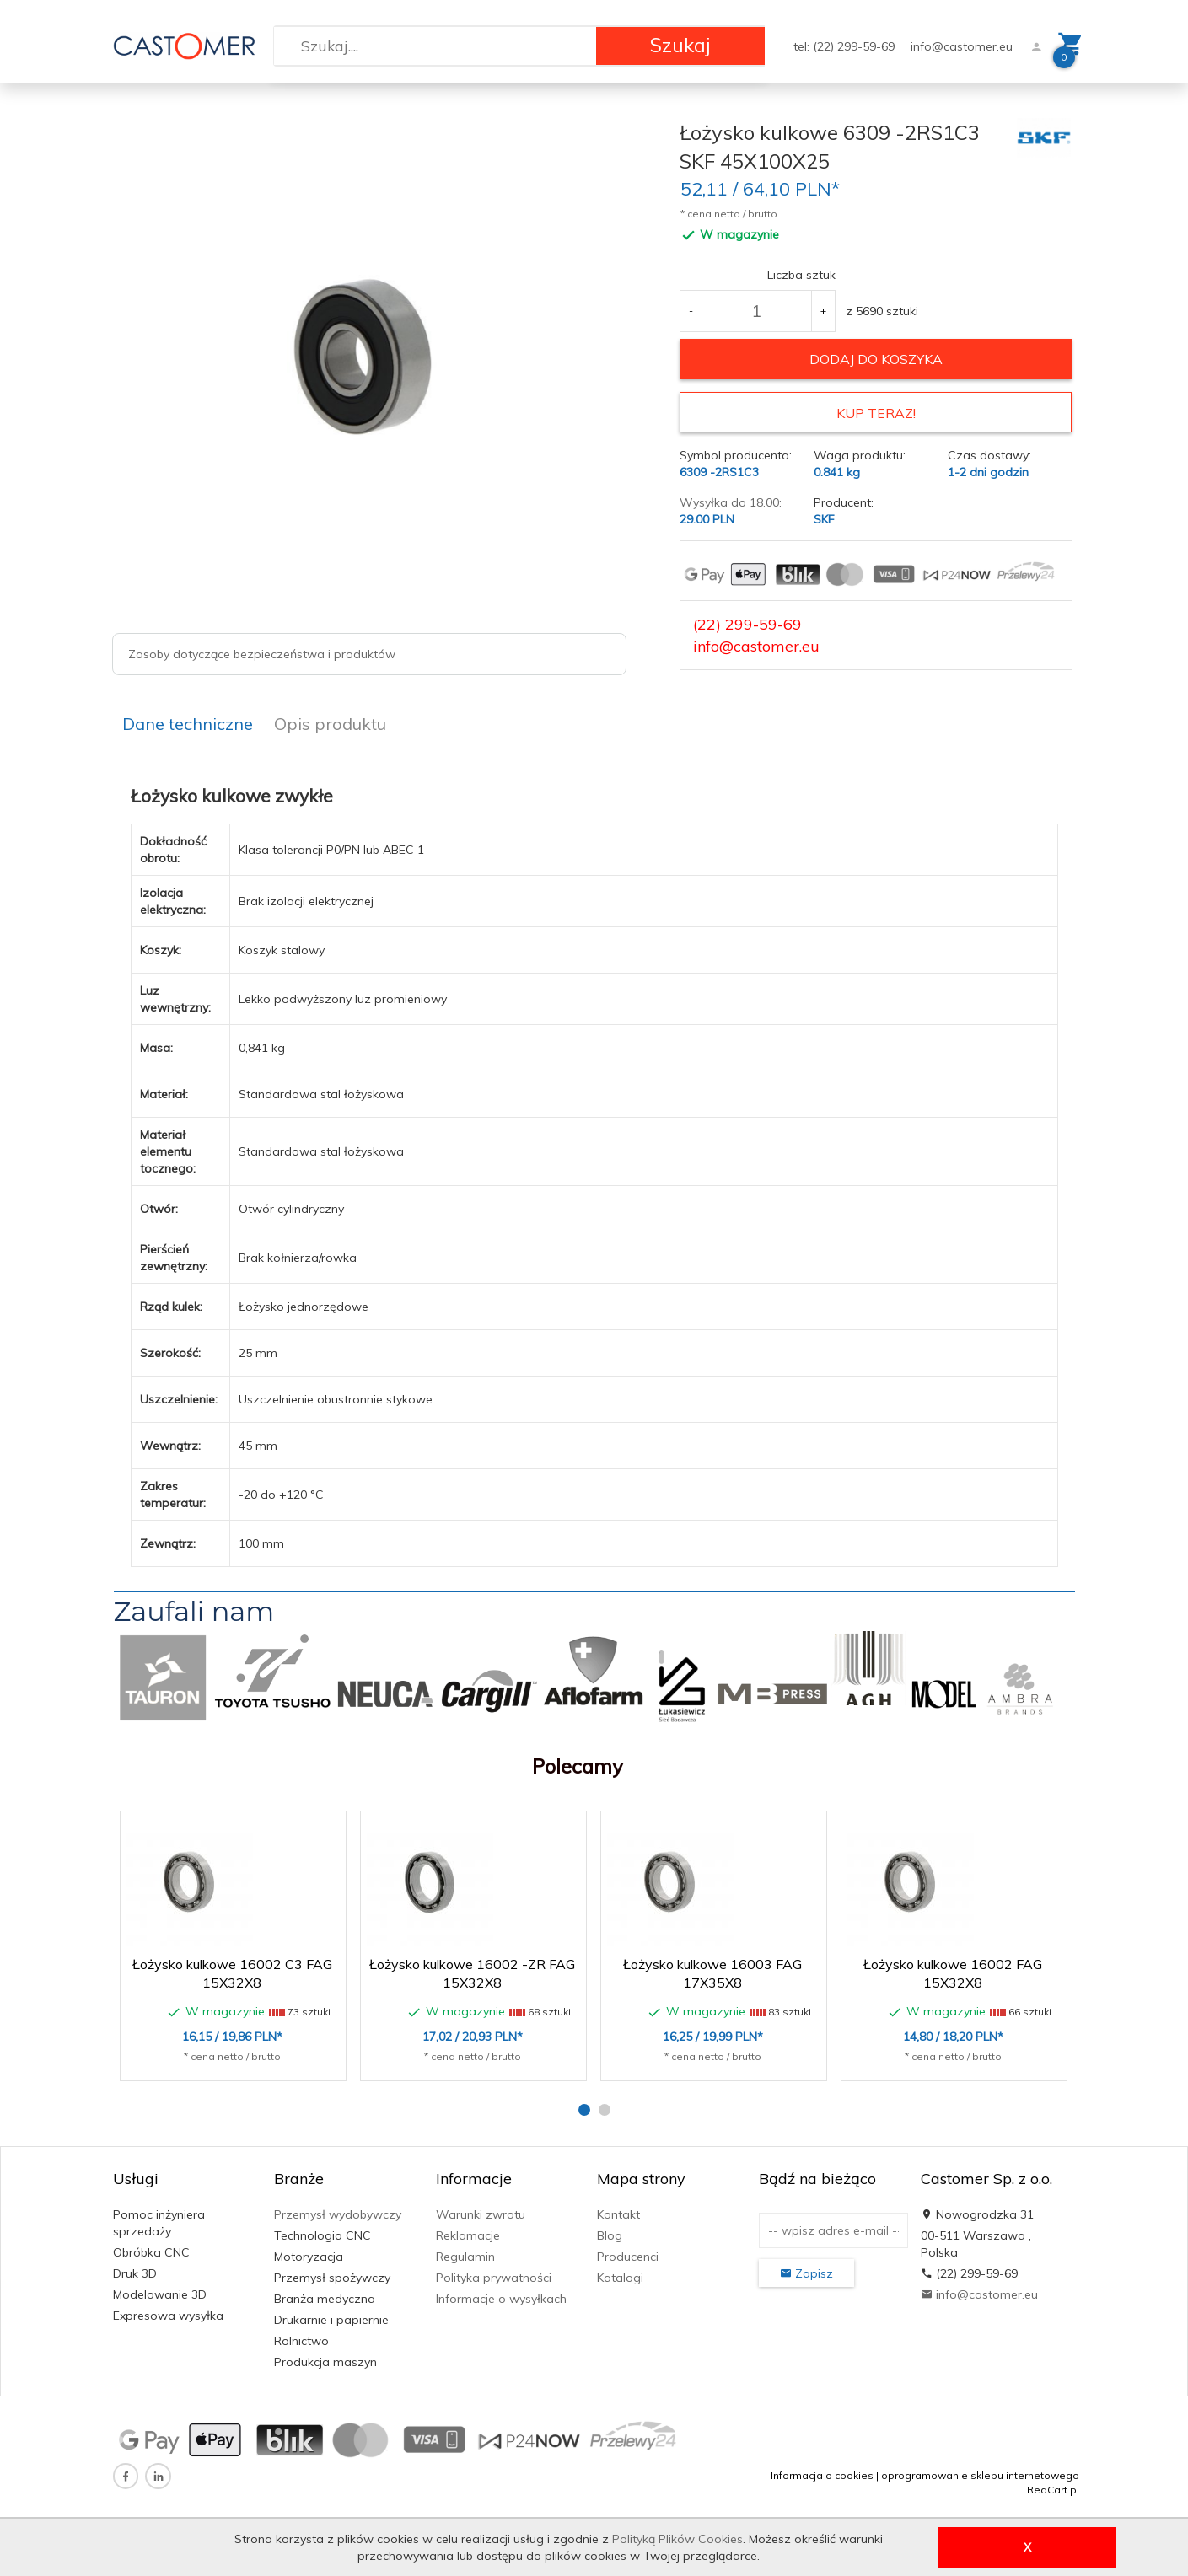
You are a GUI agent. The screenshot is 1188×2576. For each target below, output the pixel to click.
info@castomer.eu (962, 46)
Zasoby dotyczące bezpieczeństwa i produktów (261, 654)
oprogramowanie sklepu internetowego (980, 2474)
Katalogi (620, 2276)
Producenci (628, 2255)
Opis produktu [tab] (330, 722)
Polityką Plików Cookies (677, 2538)
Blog (609, 2234)
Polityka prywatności (493, 2276)
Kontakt (618, 2213)
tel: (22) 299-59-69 (845, 46)
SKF (824, 518)
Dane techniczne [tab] (187, 722)
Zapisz (806, 2272)
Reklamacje (468, 2234)
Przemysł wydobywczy (337, 2213)
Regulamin (465, 2255)
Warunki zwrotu (480, 2213)
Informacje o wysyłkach (501, 2297)
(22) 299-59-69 (747, 623)
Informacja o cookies (822, 2474)
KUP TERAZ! (876, 413)
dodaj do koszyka (876, 359)
